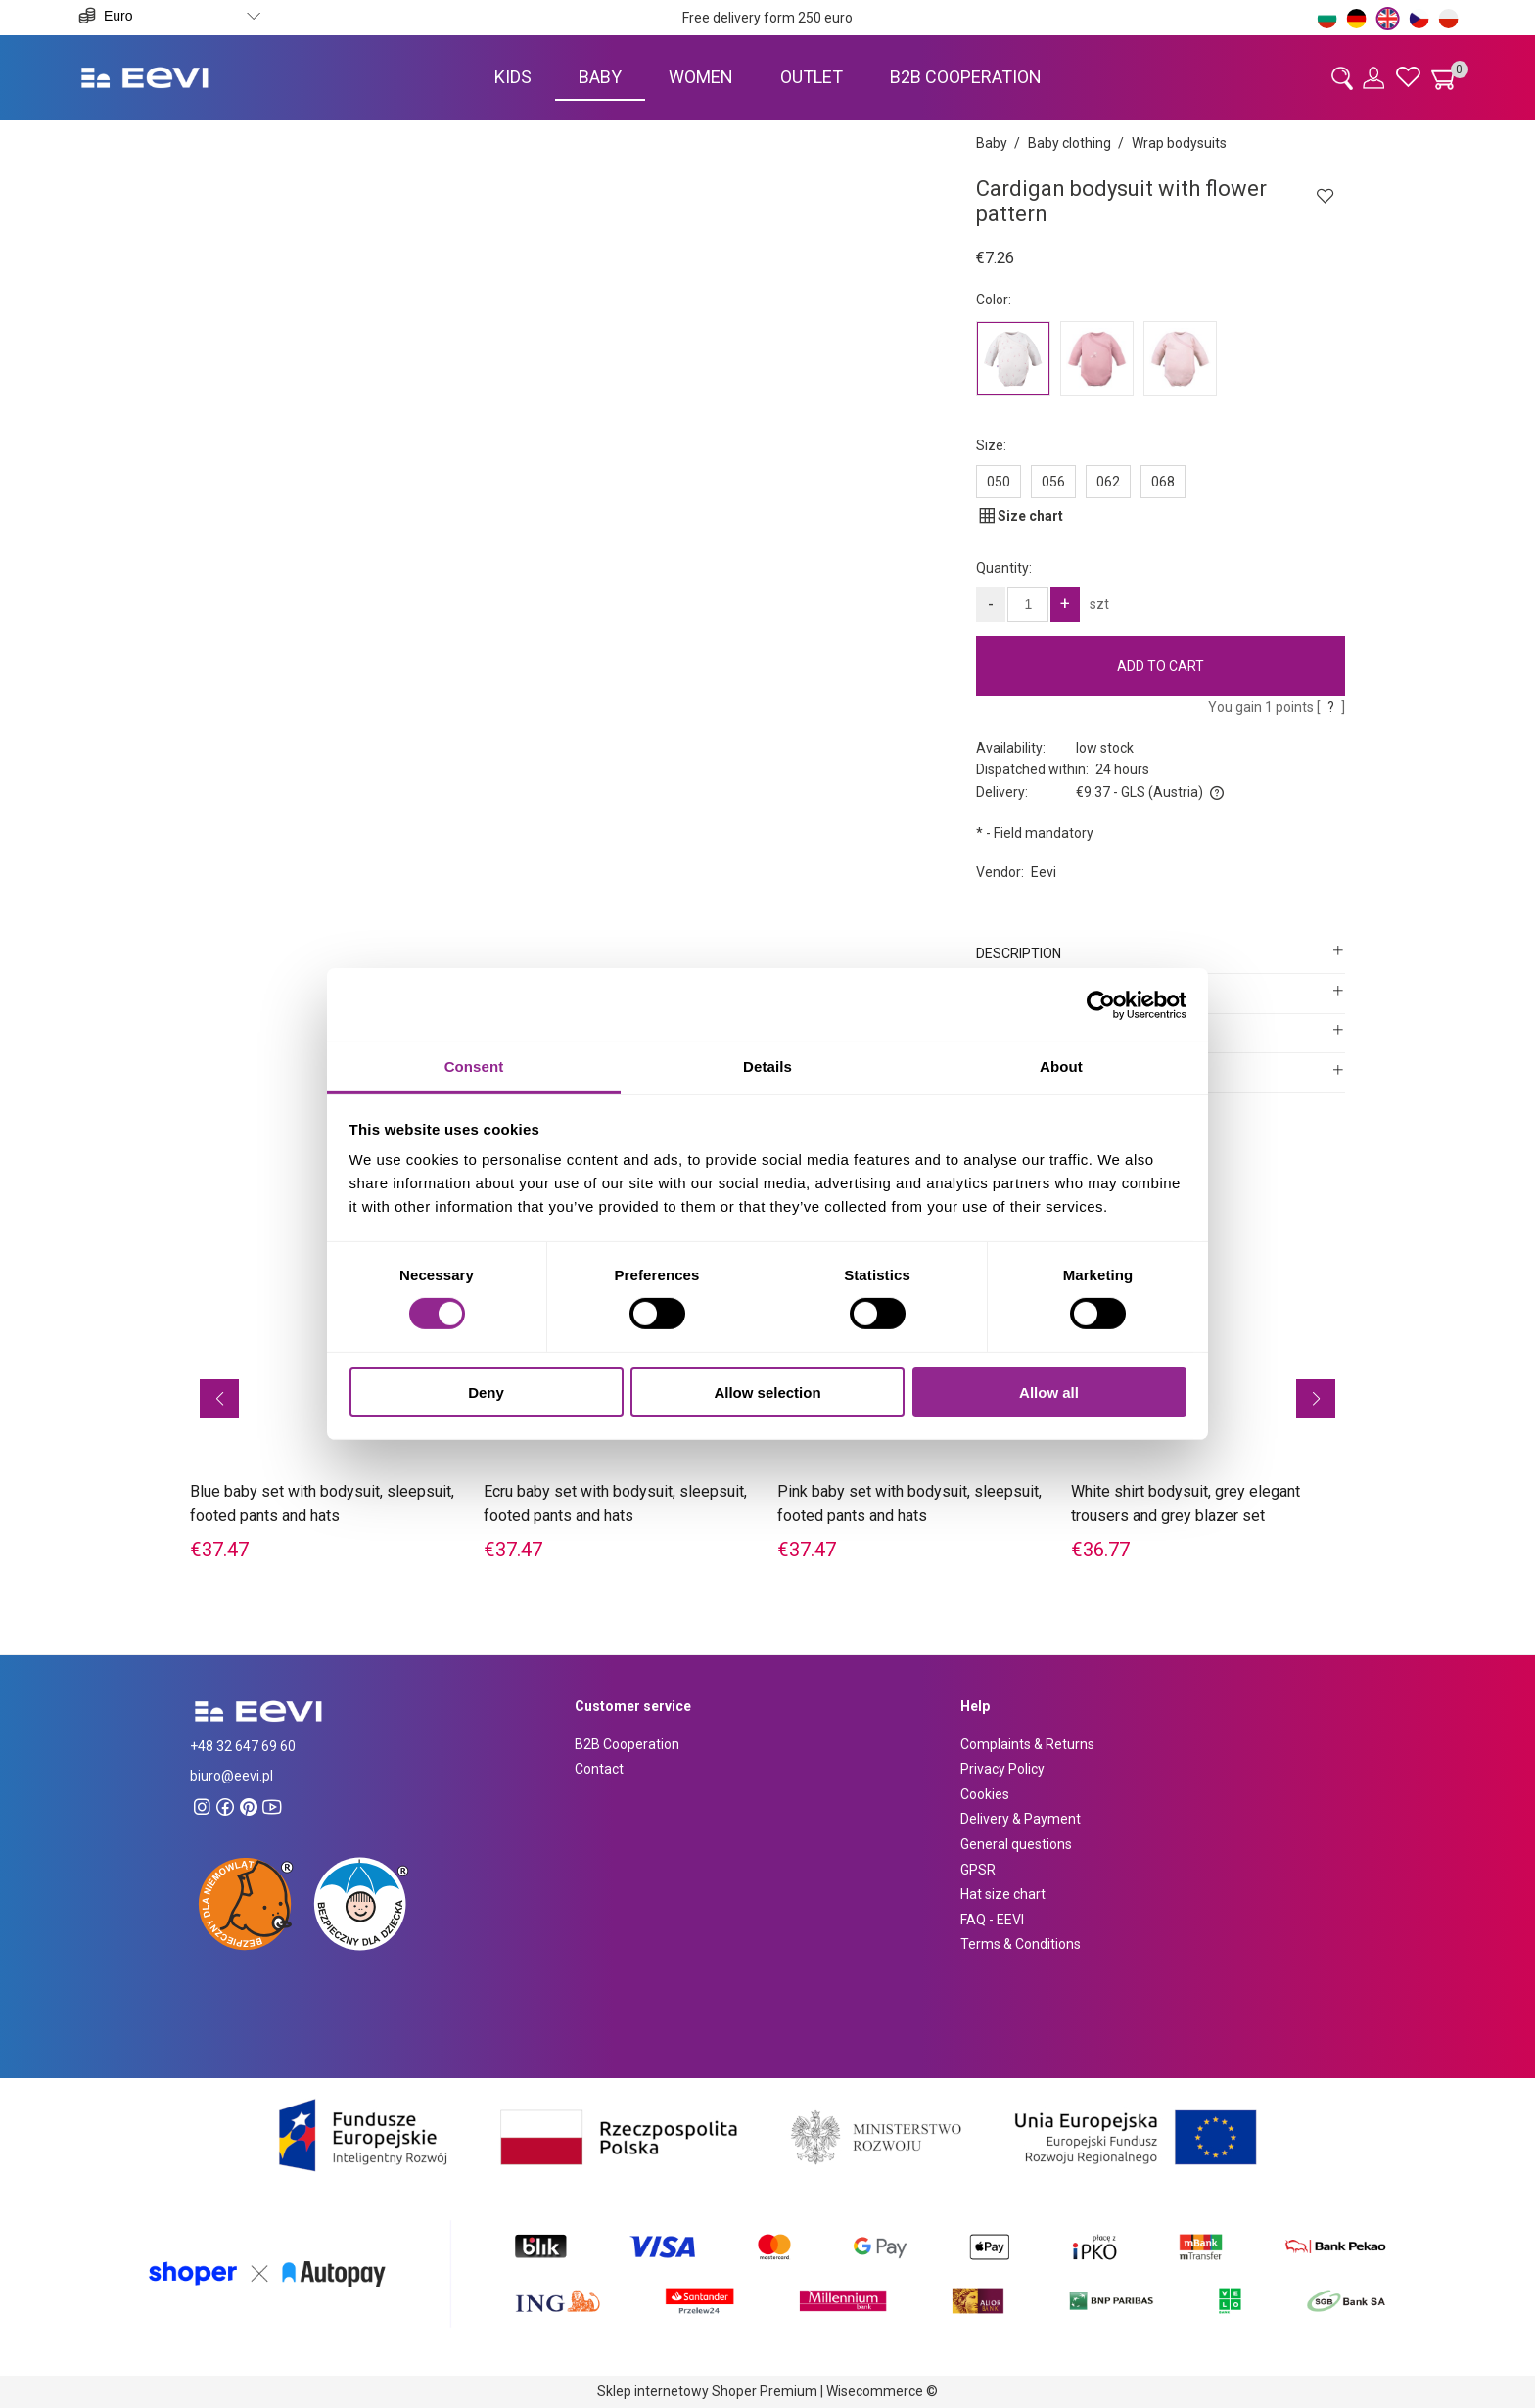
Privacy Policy (1002, 1769)
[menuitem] (513, 77)
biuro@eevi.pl (231, 1775)
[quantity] (1027, 604)
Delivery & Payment (1020, 1819)
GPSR (978, 1869)
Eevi (1043, 872)
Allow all (1049, 1392)
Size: (991, 445)
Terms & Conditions (1020, 1944)
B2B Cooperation (627, 1744)
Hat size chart (1003, 1894)
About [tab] (1061, 1066)
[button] (219, 1398)
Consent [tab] (474, 1066)
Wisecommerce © (882, 2391)
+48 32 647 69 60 (243, 1746)
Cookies (984, 1794)
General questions (1016, 1844)
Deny (486, 1392)
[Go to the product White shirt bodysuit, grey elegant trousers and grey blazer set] (1208, 1367)
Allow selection (767, 1392)
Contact (599, 1769)
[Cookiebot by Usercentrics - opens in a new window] (1100, 1004)
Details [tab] (767, 1066)
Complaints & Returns (1027, 1744)
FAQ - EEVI (992, 1919)
